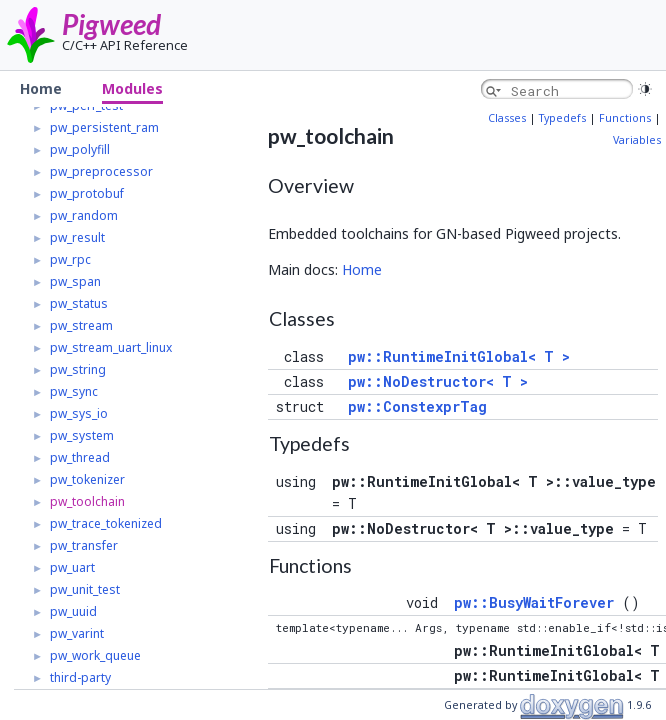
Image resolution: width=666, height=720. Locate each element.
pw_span (75, 281)
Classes (507, 118)
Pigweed (111, 24)
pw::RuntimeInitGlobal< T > (459, 356)
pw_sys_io (79, 413)
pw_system (82, 435)
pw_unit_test (85, 589)
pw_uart (72, 567)
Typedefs (562, 118)
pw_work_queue (95, 655)
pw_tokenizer (87, 479)
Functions (625, 118)
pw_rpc (70, 259)
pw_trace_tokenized (106, 523)
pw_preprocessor (101, 171)
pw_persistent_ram (104, 127)
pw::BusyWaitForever (534, 602)
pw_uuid (73, 611)
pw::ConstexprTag (417, 406)
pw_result (77, 237)
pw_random (84, 215)
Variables (637, 140)
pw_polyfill (80, 149)
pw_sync (74, 391)
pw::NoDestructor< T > (438, 381)
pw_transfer (84, 545)
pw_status (79, 303)
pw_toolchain (87, 501)
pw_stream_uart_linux (111, 347)
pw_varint (77, 633)
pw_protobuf (87, 193)
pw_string (78, 369)
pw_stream (81, 325)
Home (362, 269)
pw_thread (80, 457)
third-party (80, 677)
